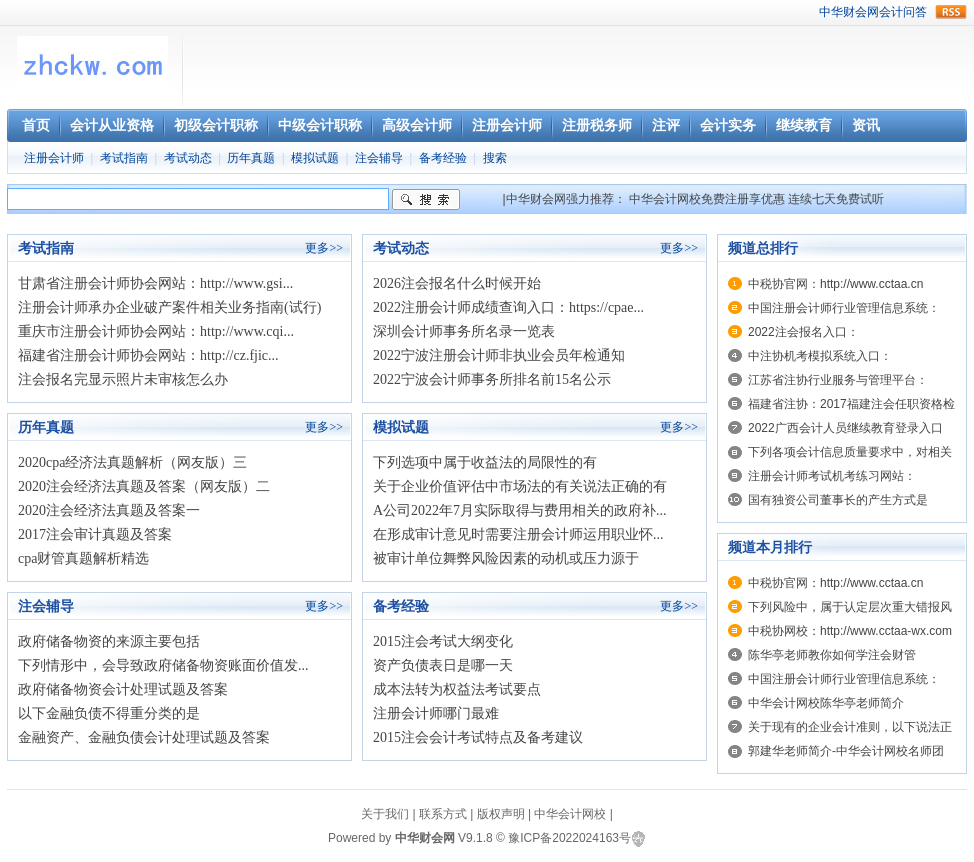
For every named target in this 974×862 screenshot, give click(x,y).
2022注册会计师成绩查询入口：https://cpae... (508, 307)
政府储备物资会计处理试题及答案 (123, 689)
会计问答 (903, 12)
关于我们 (385, 814)
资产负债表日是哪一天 (443, 665)
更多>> (324, 248)
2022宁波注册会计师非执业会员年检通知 (499, 355)
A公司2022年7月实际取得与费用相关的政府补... (520, 510)
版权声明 (501, 814)
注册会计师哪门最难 (436, 713)
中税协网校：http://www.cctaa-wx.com (850, 631)
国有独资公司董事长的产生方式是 (838, 500)
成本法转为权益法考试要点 (457, 689)
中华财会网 (849, 12)
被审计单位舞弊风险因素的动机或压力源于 (506, 558)
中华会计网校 (570, 814)
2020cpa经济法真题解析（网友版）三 (132, 462)
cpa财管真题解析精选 (83, 558)
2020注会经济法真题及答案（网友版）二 (144, 486)
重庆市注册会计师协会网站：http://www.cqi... (156, 331)
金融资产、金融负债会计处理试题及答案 (144, 737)
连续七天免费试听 (836, 199)
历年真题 (251, 158)
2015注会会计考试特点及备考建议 (478, 737)
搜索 (495, 158)
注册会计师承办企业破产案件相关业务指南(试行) (169, 307)
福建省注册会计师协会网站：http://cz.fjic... (148, 355)
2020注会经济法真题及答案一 (109, 510)
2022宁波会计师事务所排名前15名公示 (492, 379)
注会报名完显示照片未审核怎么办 (123, 379)
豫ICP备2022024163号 (569, 838)
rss (951, 12)
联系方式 (443, 814)
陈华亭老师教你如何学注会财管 (832, 655)
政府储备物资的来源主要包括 (109, 641)
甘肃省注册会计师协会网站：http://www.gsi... (155, 283)
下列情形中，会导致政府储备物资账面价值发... (163, 665)
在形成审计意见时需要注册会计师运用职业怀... (518, 534)
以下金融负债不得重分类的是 (109, 713)
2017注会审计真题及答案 (95, 534)
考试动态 (188, 158)
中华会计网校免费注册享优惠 (707, 199)
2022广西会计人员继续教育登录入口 (845, 428)
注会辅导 (379, 158)
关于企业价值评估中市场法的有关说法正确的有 (520, 486)
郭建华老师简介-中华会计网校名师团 (846, 751)
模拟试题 (315, 158)
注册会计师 (54, 158)
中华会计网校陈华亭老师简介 (826, 703)
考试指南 (124, 158)
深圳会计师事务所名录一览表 (464, 331)
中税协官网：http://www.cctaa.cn (835, 284)
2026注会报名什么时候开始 (457, 283)
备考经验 (443, 158)
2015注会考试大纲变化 (443, 641)
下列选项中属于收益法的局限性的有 (485, 462)
